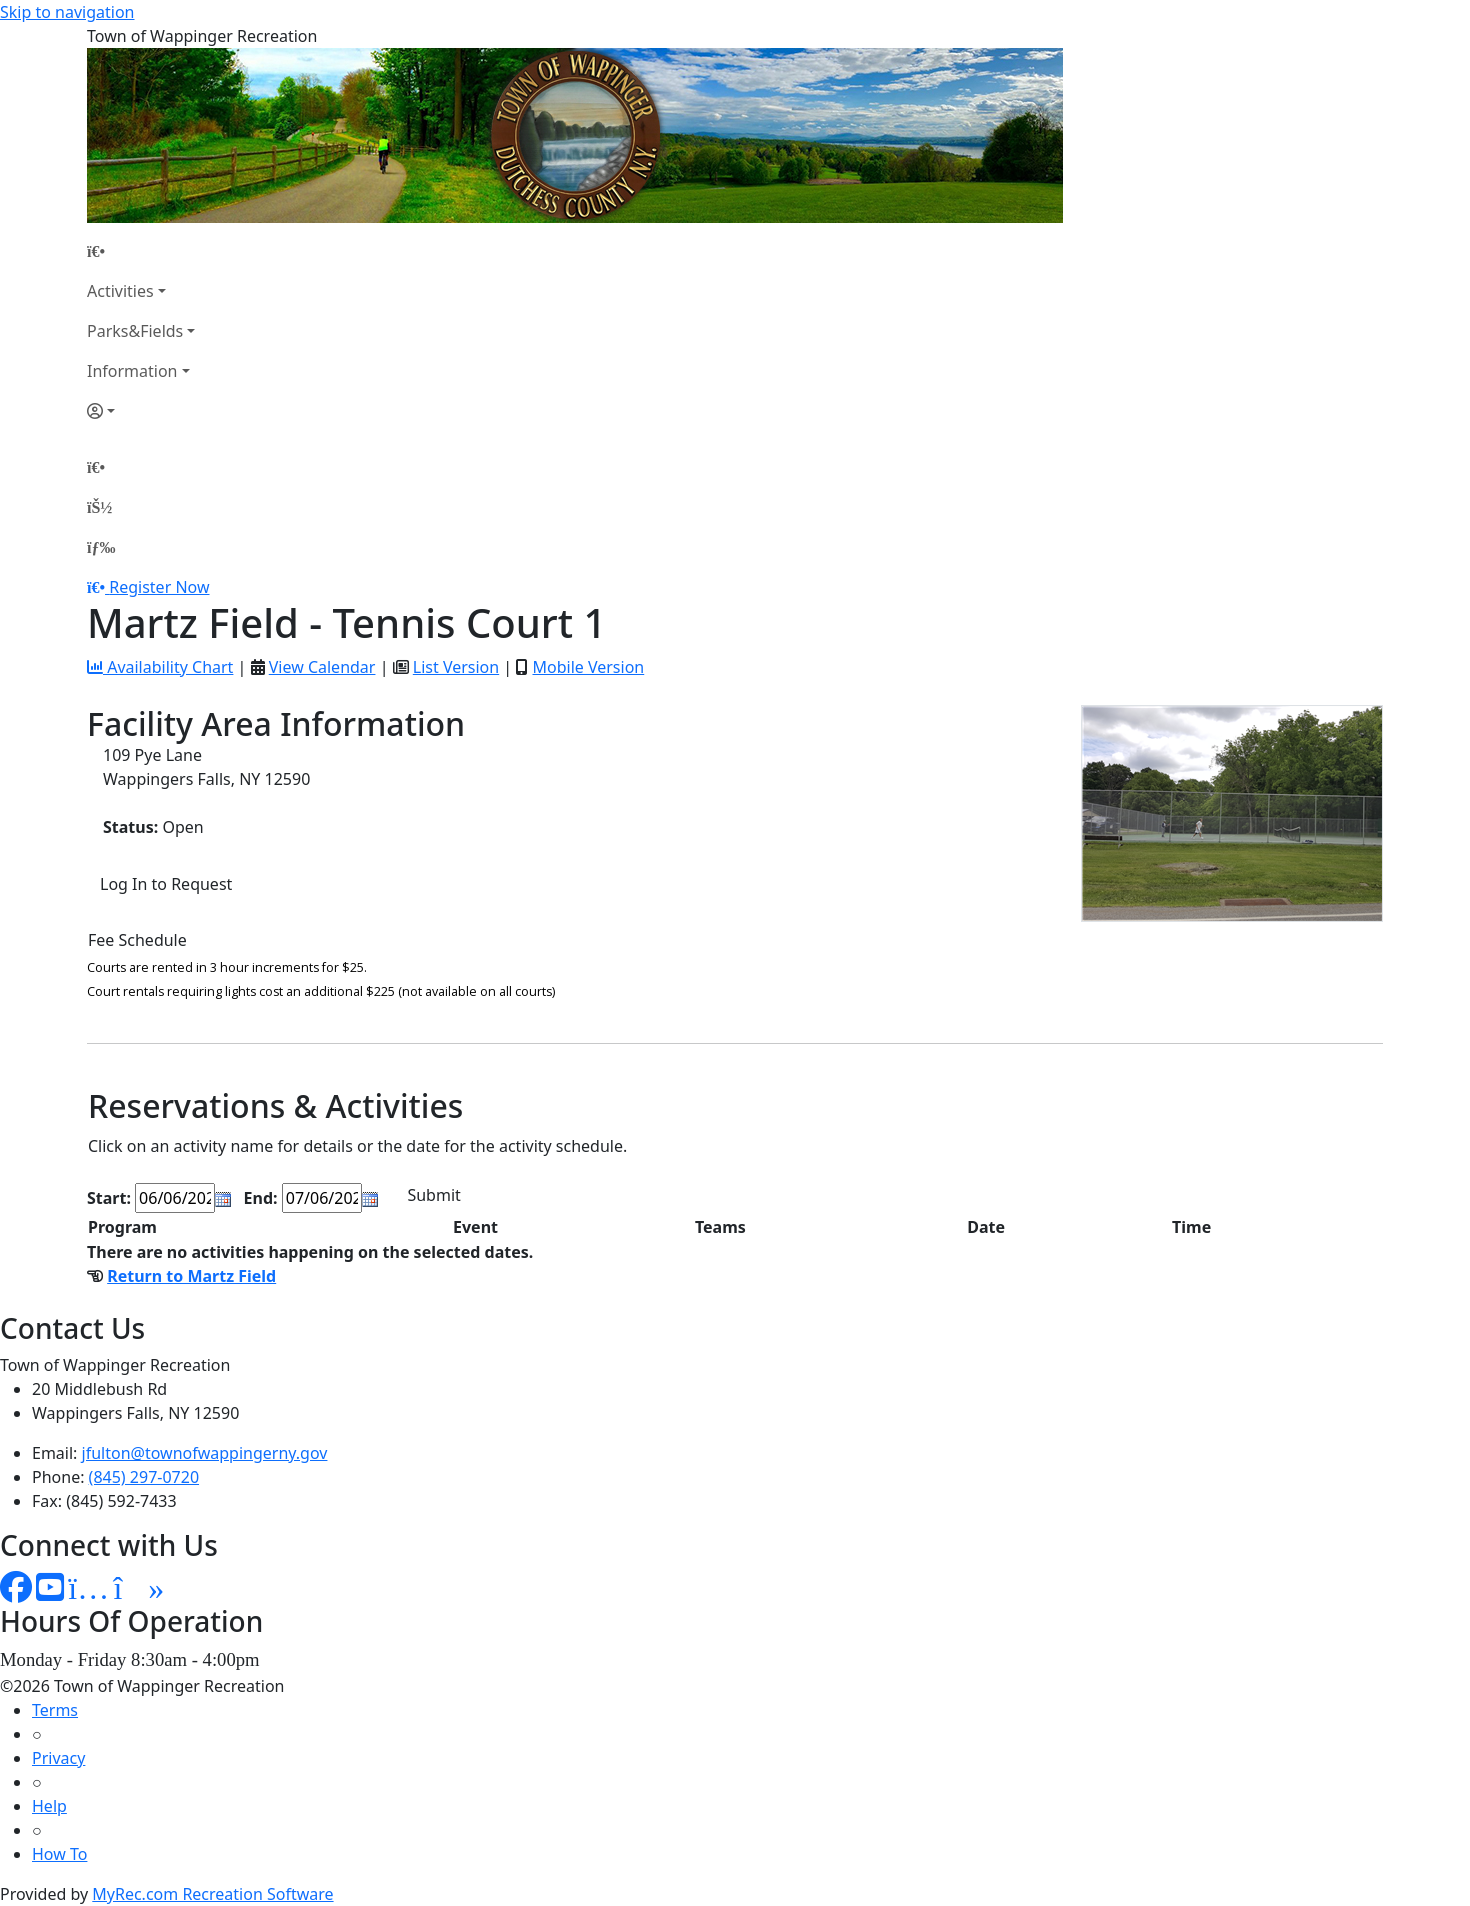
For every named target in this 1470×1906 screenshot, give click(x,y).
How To (59, 1854)
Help (49, 1806)
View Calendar (322, 667)
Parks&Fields (135, 331)
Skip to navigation (67, 12)
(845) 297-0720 (144, 1477)
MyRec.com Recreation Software (212, 1894)
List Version (456, 667)
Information (132, 371)
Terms (55, 1710)
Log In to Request (166, 884)
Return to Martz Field (191, 1276)
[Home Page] (141, 251)
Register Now (159, 587)
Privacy (58, 1758)
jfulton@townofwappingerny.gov (205, 1453)
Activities (120, 291)
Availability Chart (160, 667)
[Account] (141, 411)
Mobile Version (588, 667)
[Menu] (101, 547)
